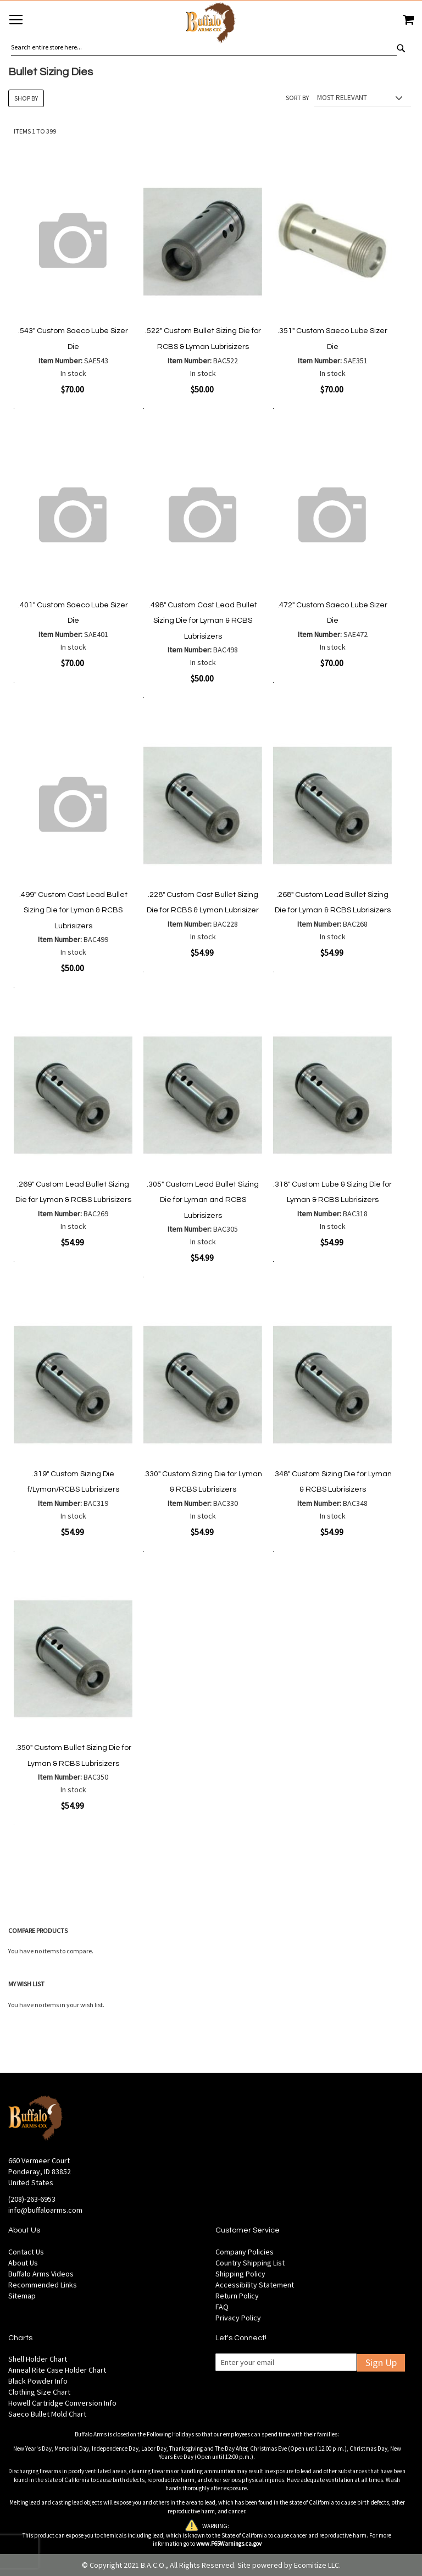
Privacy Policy (238, 2318)
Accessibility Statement (254, 2285)
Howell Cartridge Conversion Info (62, 2403)
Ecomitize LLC (316, 2565)
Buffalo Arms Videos (41, 2274)
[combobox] (204, 47)
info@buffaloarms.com (45, 2210)
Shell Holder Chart (37, 2359)
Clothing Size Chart (39, 2392)
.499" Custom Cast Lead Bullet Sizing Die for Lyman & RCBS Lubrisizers (73, 910)
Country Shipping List (250, 2263)
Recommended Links (42, 2285)
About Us (23, 2263)
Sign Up (381, 2362)
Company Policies (244, 2252)
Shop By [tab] (26, 98)
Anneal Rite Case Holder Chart (57, 2370)
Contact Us (26, 2252)
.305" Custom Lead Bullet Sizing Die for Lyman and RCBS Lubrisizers (203, 1200)
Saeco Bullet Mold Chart (47, 2414)
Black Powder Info (38, 2381)
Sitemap (22, 2296)
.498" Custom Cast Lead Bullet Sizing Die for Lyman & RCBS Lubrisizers (203, 620)
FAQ (222, 2307)
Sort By (297, 97)
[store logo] (211, 24)
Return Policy (237, 2296)
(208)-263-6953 (31, 2199)
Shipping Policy (240, 2274)
